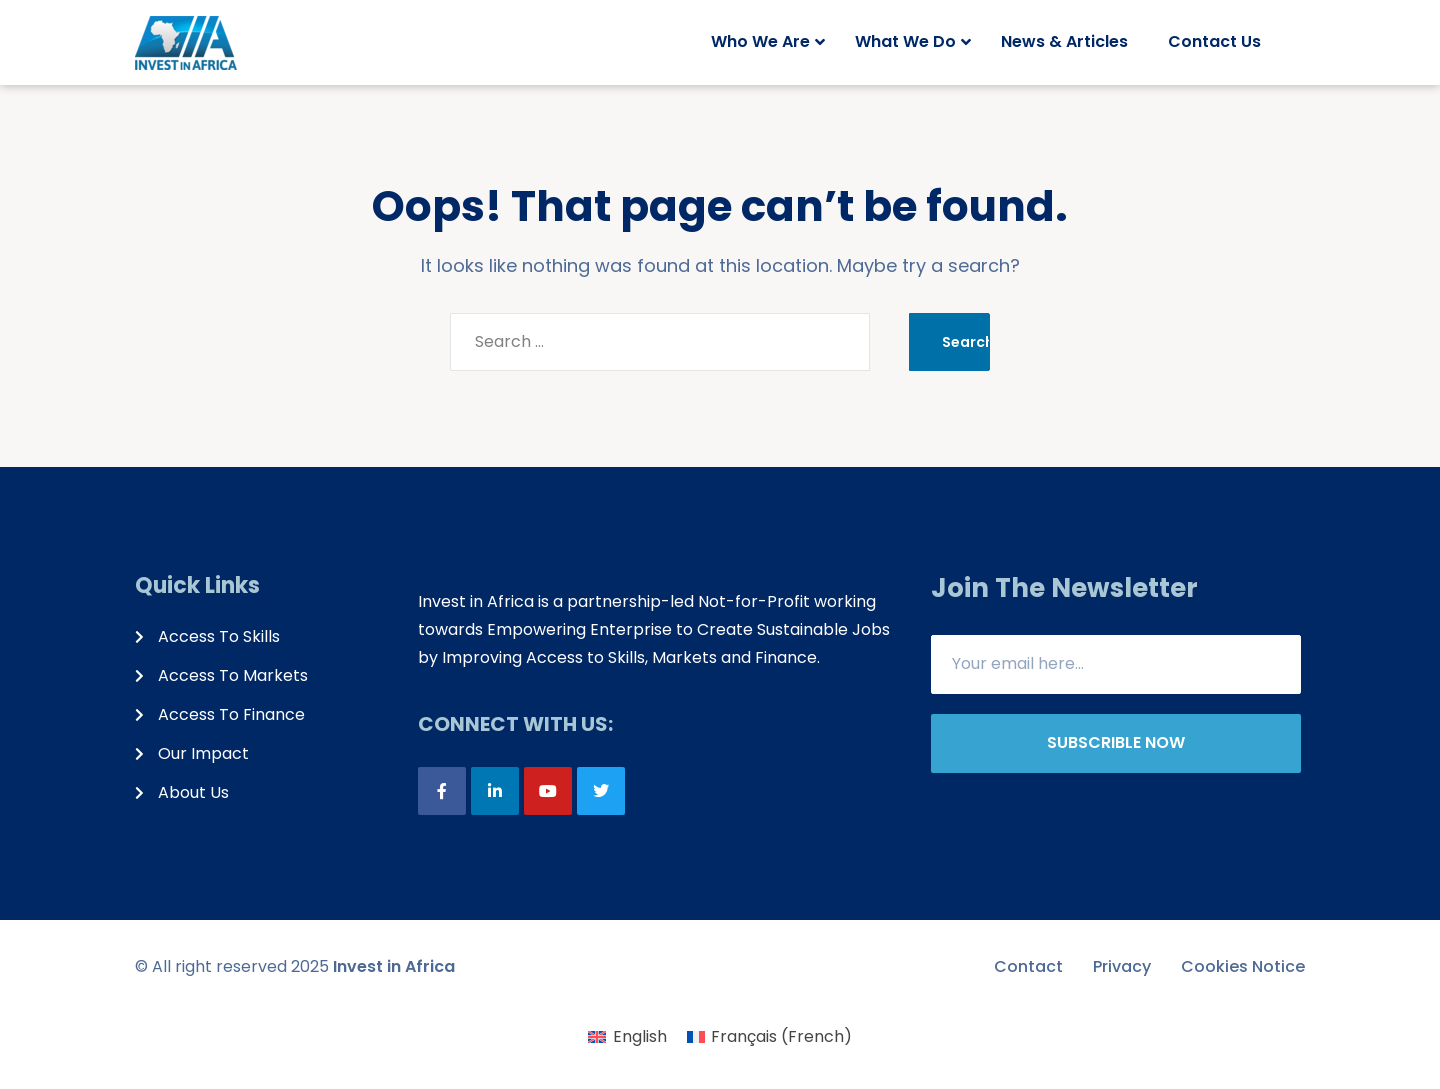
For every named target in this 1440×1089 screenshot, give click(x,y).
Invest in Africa (394, 966)
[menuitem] (627, 1037)
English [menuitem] (640, 1036)
